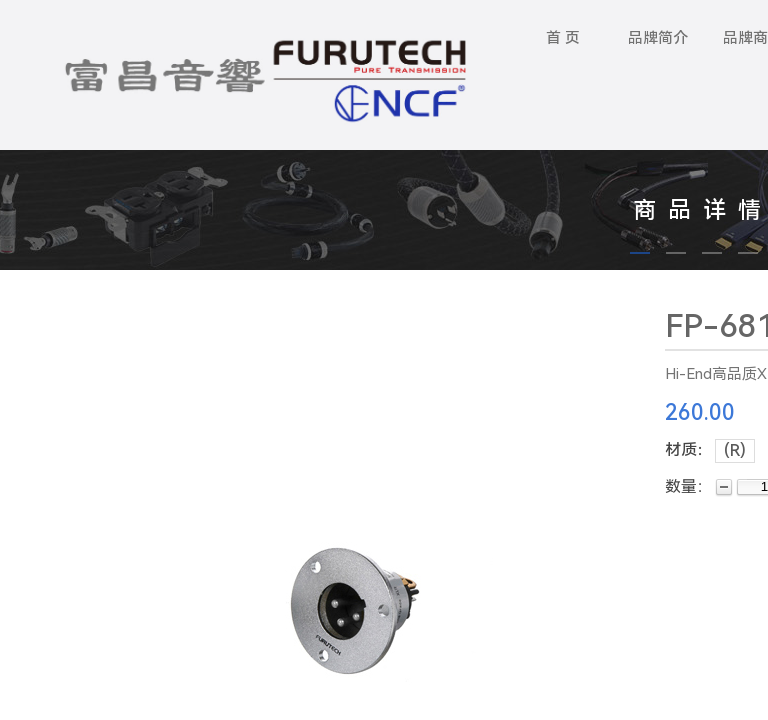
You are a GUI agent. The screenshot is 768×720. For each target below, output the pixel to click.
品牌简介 (658, 38)
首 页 (563, 38)
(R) (735, 450)
